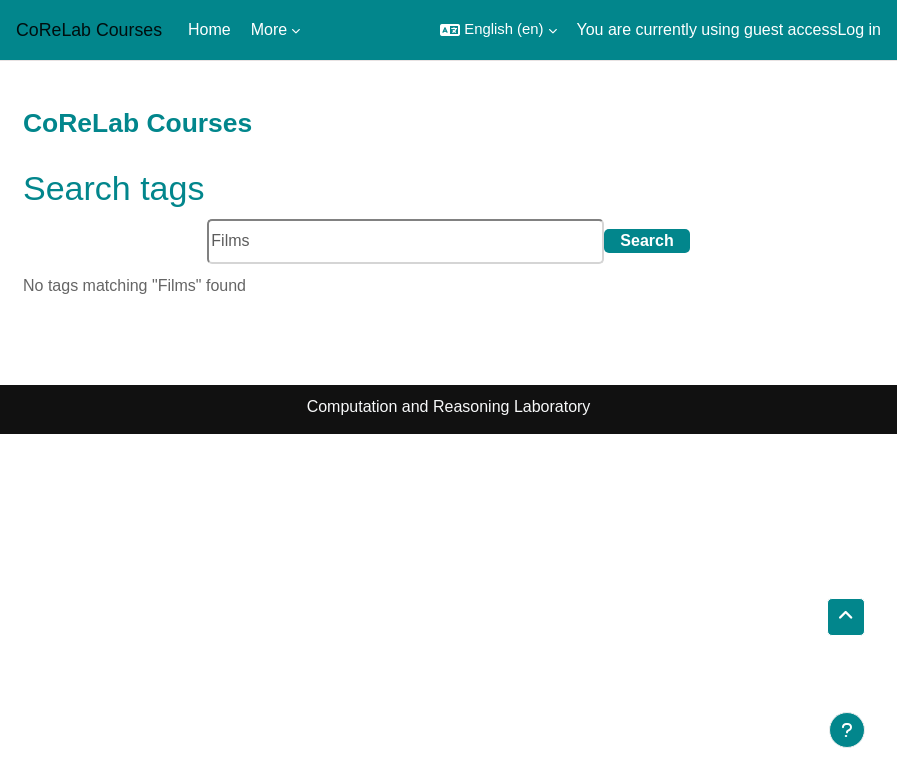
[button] (498, 30)
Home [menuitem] (209, 29)
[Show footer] (847, 730)
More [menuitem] (269, 29)
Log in (859, 29)
